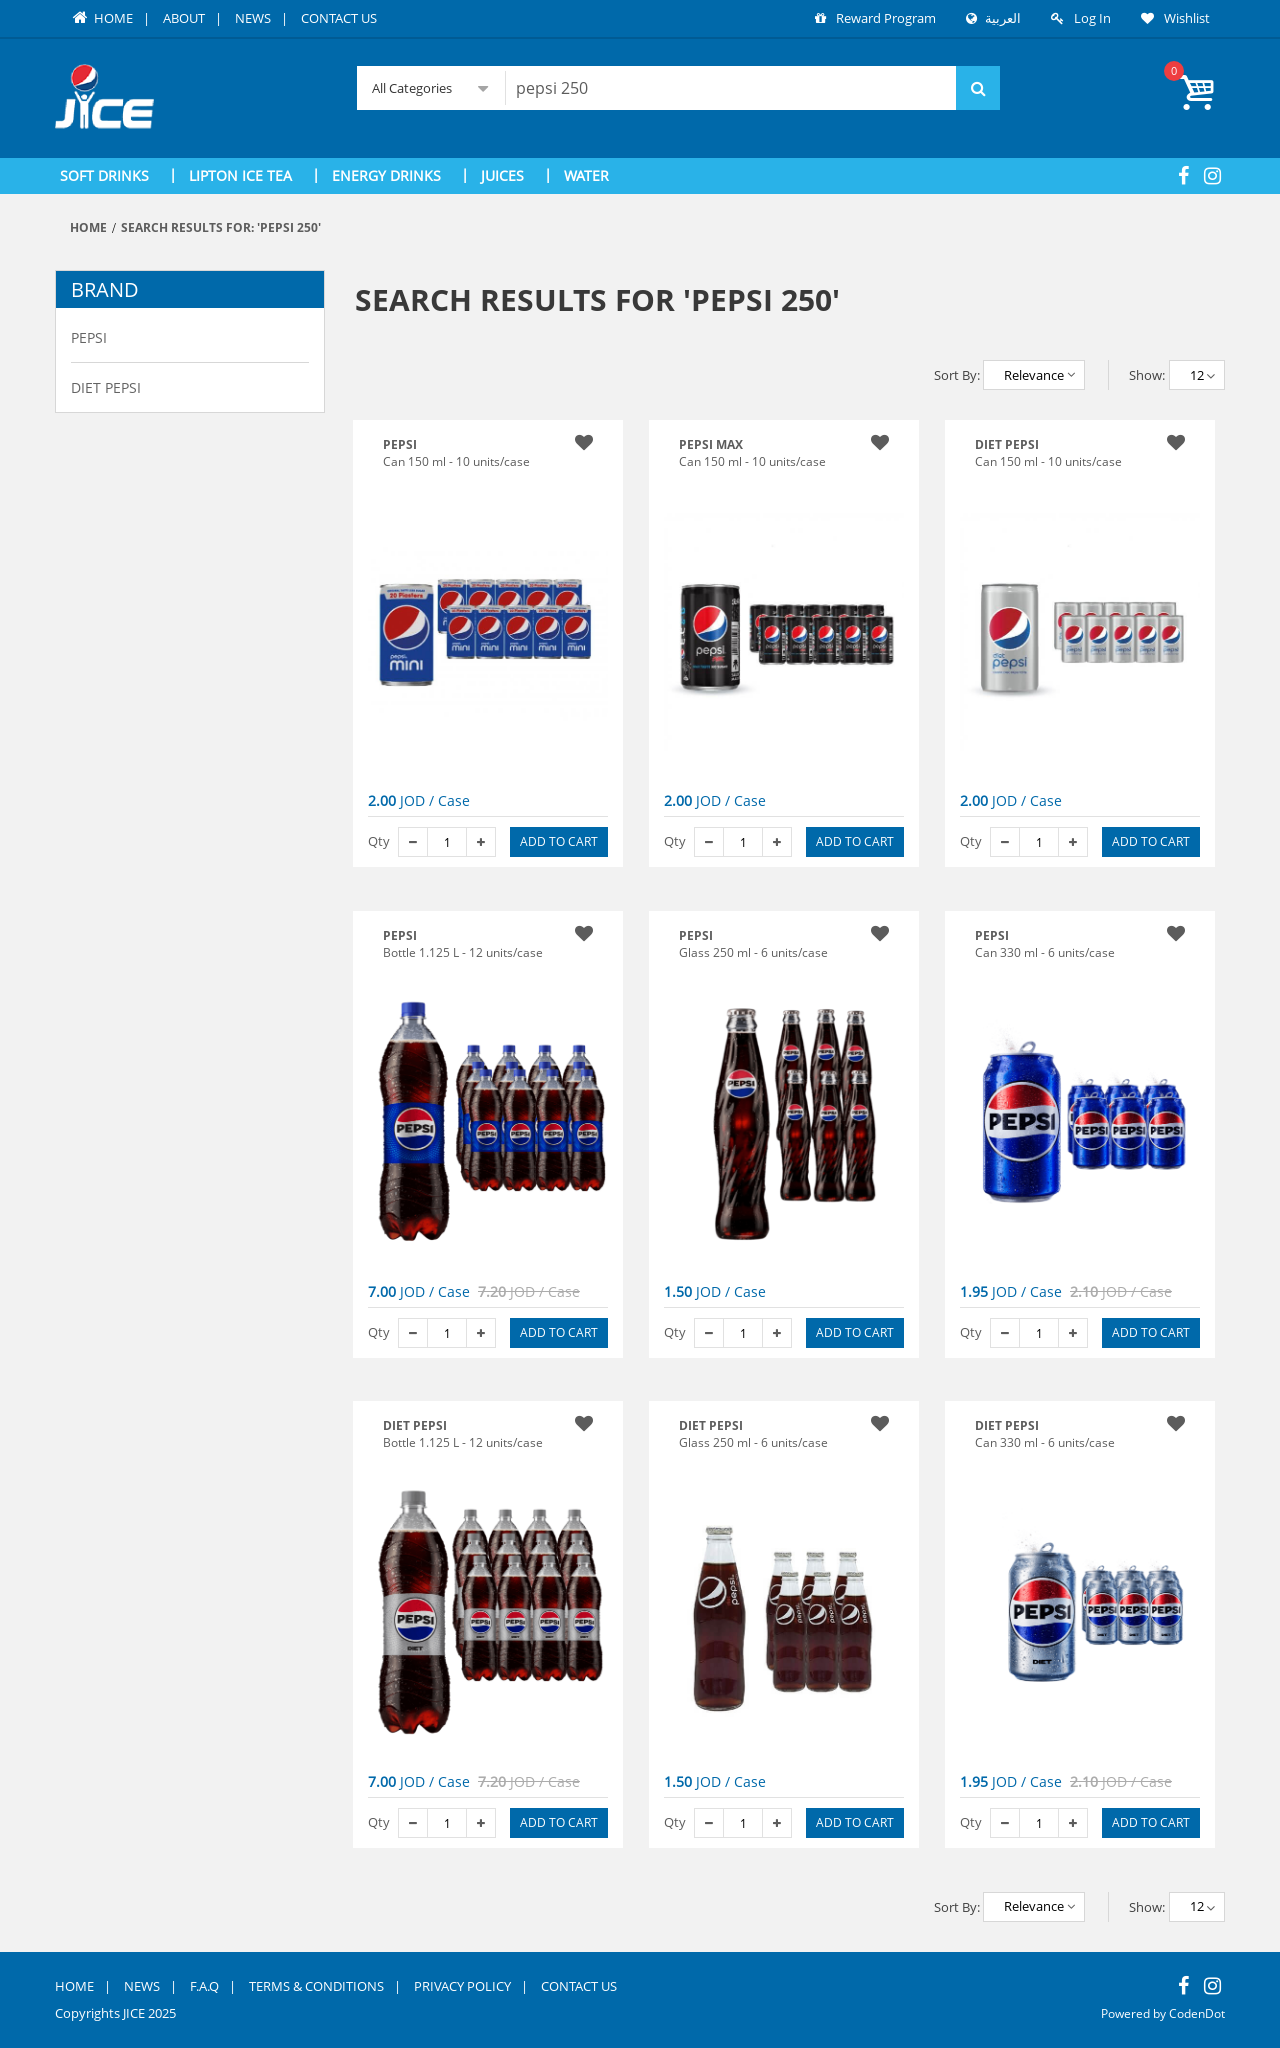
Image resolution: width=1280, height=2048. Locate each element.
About (184, 18)
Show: (1147, 375)
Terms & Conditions (316, 1985)
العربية (1001, 18)
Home (101, 18)
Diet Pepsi (106, 387)
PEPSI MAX (711, 444)
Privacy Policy (462, 1985)
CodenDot (1195, 2013)
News (253, 18)
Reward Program (886, 18)
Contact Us (339, 18)
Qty (379, 841)
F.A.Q (204, 1985)
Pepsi (89, 337)
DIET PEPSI (415, 1425)
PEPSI (400, 934)
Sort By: (957, 375)
